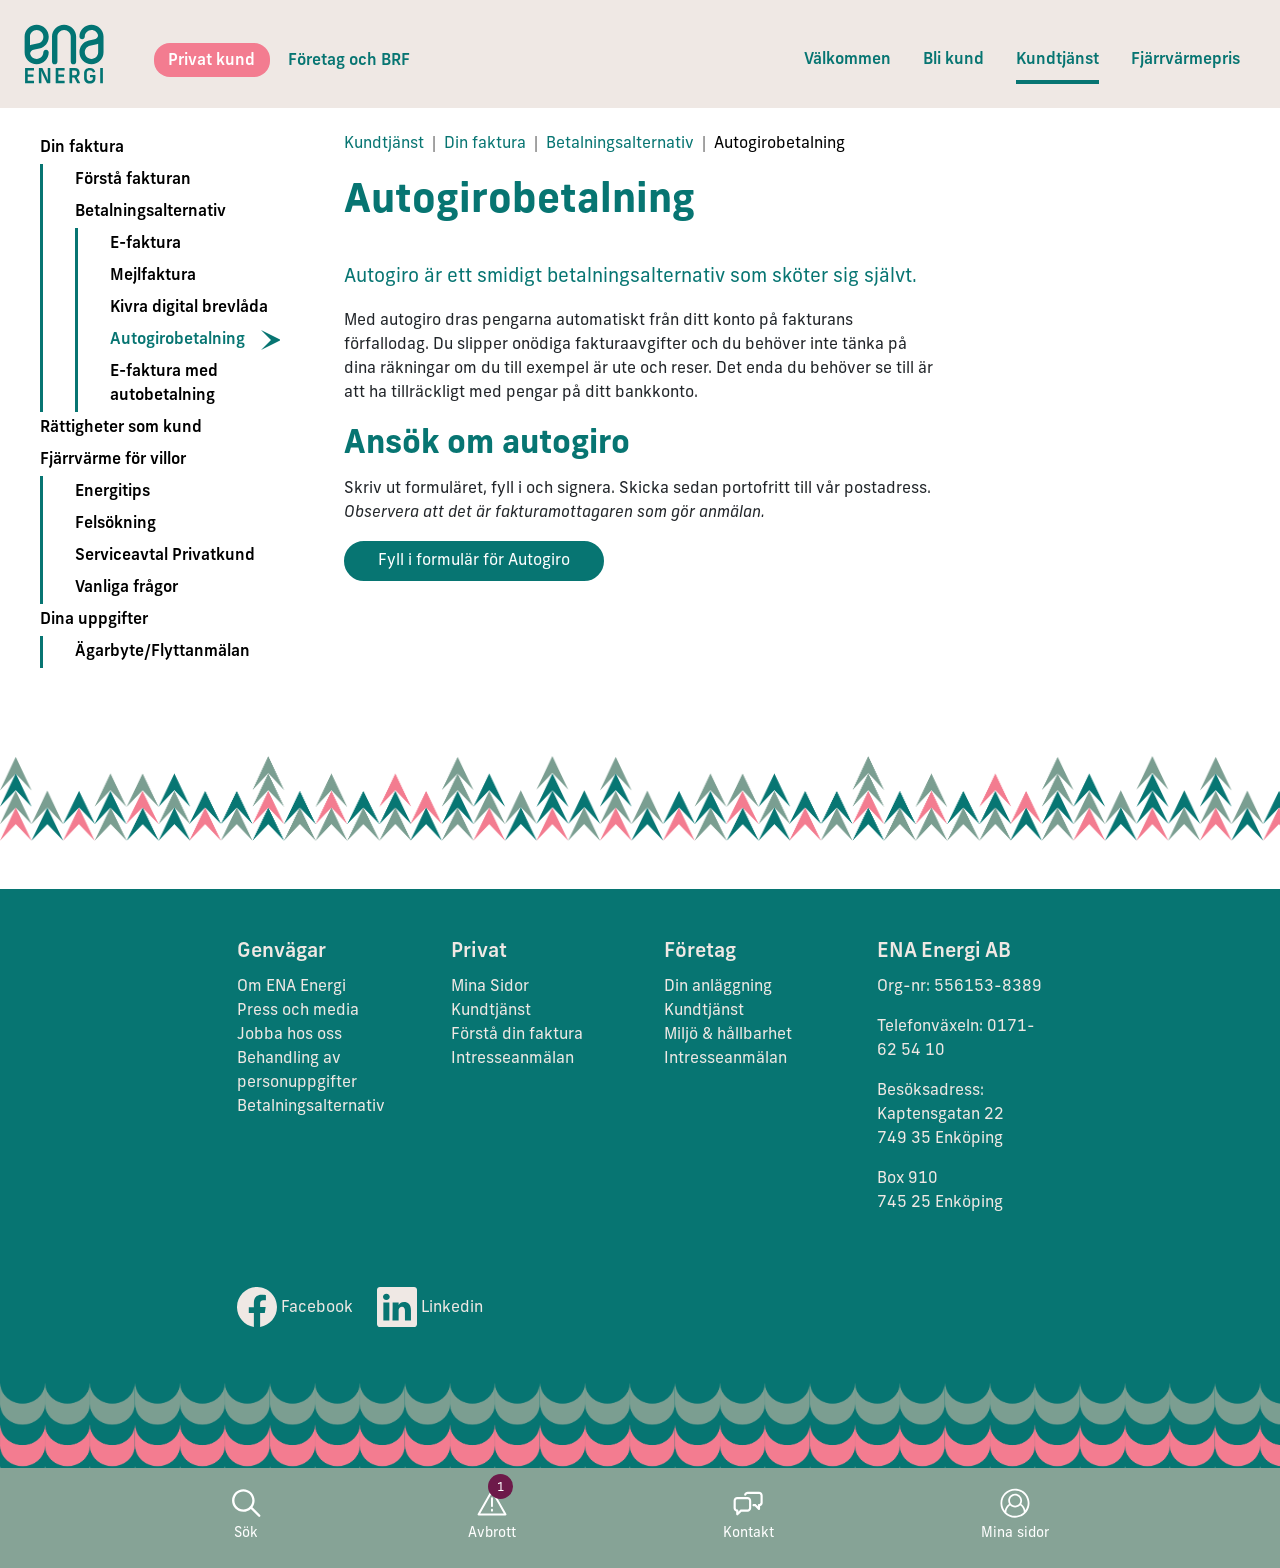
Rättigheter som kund (121, 428)
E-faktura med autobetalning (164, 384)
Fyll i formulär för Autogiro (474, 561)
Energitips (112, 492)
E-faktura (145, 244)
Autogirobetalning (177, 340)
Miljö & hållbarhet (728, 1035)
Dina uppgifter (94, 620)
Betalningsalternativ (150, 212)
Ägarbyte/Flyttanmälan (162, 652)
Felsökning (115, 524)
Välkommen (847, 60)
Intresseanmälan (512, 1059)
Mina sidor (1015, 1514)
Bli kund (953, 60)
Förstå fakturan (133, 180)
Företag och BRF (349, 61)
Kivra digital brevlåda (189, 308)
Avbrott (492, 1514)
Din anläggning (718, 987)
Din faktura (82, 148)
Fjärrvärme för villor (113, 460)
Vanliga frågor (126, 588)
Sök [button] (246, 1514)
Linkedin (430, 1308)
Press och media (298, 1011)
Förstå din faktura (517, 1035)
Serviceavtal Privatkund (165, 556)
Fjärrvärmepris (1185, 60)
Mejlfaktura (153, 276)
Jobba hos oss (289, 1035)
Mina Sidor (490, 987)
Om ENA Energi (291, 987)
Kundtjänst (1057, 60)
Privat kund (211, 61)
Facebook (295, 1308)
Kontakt (748, 1514)
